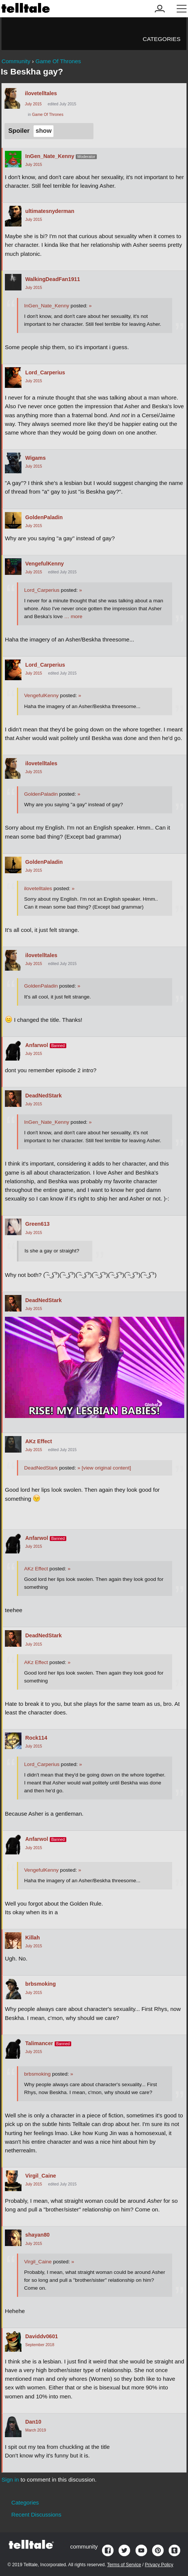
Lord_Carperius (45, 372)
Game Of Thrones (47, 114)
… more (73, 616)
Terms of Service (124, 2564)
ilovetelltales (41, 93)
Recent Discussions (36, 2514)
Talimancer (39, 2043)
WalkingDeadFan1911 (52, 279)
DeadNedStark (43, 1096)
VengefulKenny (44, 564)
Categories (161, 39)
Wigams (35, 458)
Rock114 (36, 1738)
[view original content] (104, 1468)
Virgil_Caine (40, 2176)
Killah (32, 1938)
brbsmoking (40, 1984)
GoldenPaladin (44, 517)
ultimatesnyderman (49, 211)
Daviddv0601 (41, 2336)
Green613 (37, 1224)
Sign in (10, 2479)
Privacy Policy (159, 2564)
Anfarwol (36, 1045)
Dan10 (33, 2422)
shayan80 (37, 2235)
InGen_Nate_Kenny (49, 156)
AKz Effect (38, 1441)
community (84, 2546)
